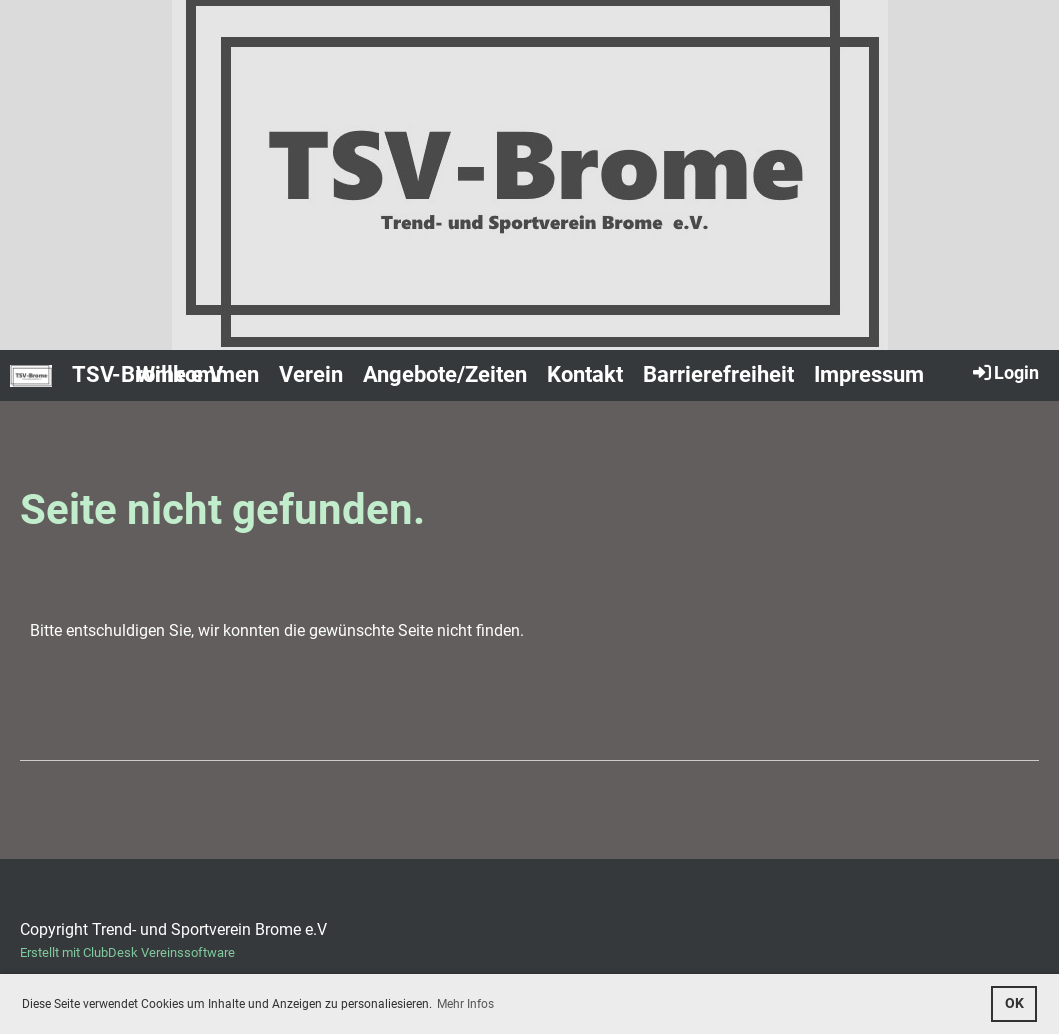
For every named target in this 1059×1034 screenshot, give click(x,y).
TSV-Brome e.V (147, 374)
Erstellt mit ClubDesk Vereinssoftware (127, 952)
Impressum (869, 374)
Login (1004, 372)
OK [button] (1014, 1003)
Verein (311, 374)
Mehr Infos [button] (465, 1004)
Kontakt (585, 374)
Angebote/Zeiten (445, 374)
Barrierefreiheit (718, 374)
